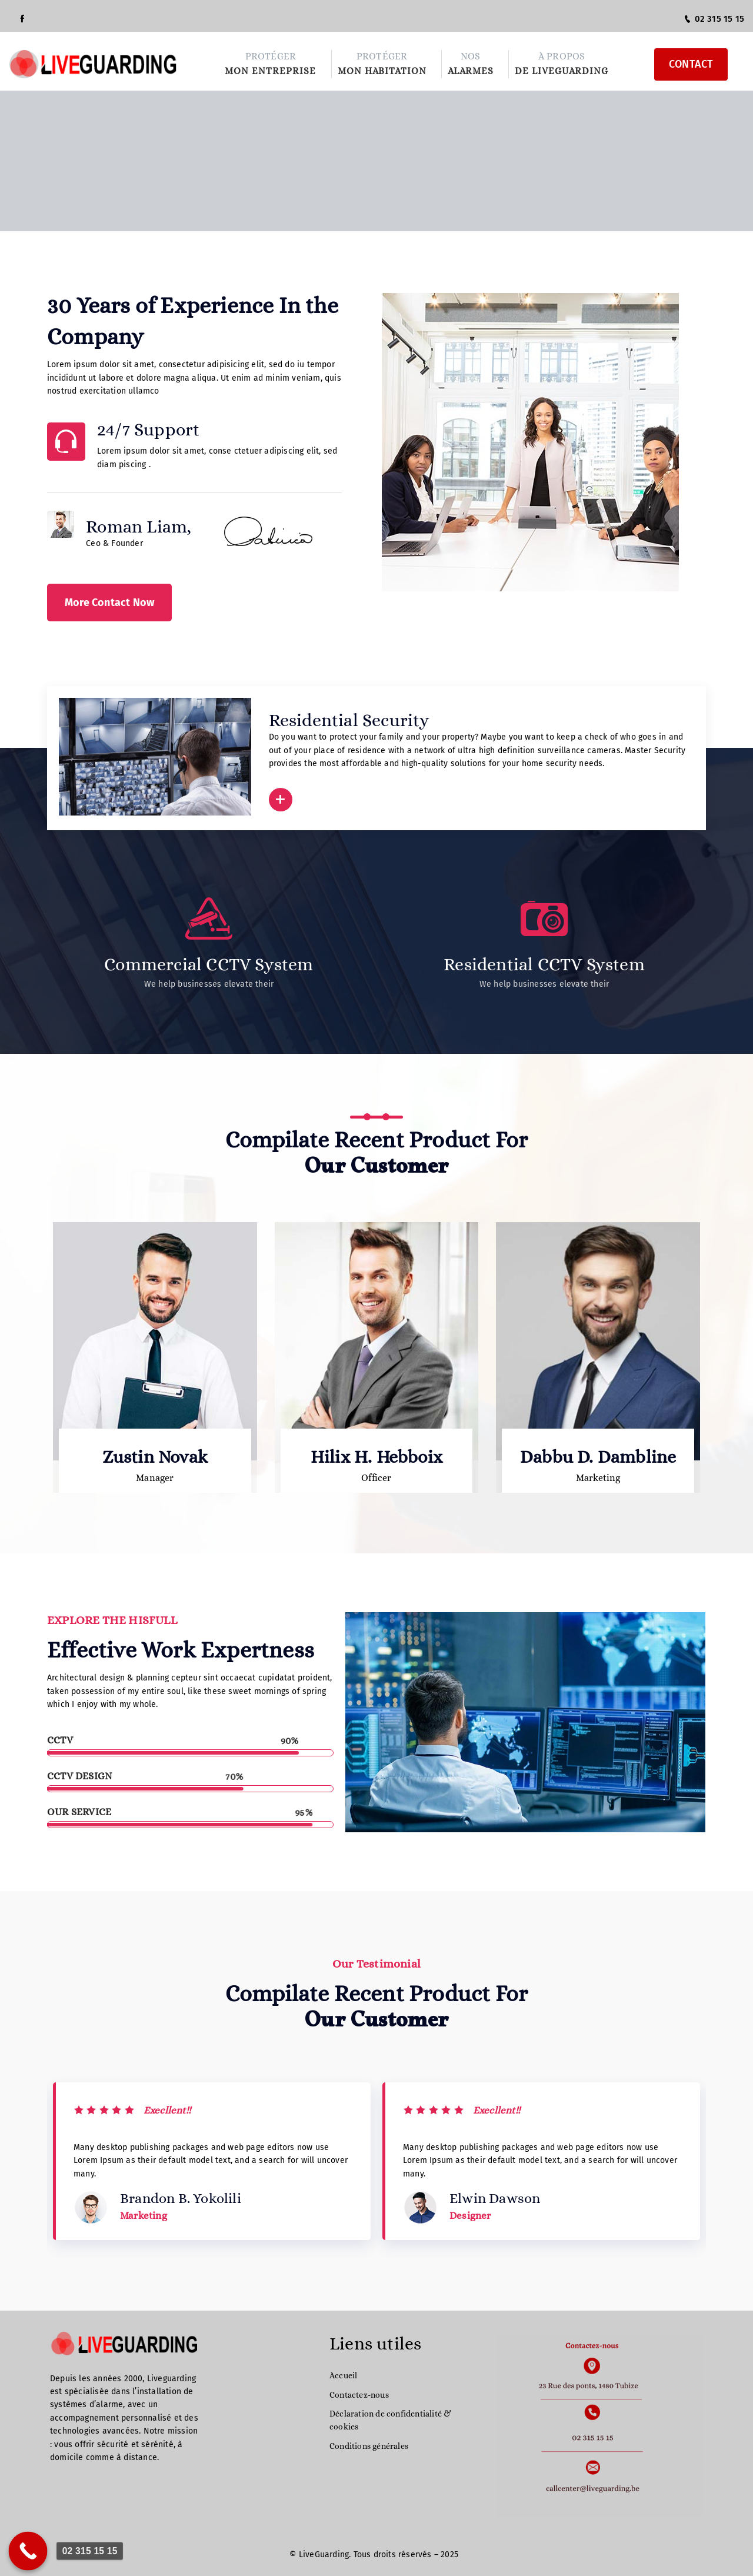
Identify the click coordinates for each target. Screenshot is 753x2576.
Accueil (343, 2375)
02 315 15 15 (714, 19)
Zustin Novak (155, 1457)
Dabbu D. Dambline (598, 1457)
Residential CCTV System (544, 964)
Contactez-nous (359, 2394)
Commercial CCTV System (208, 964)
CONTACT (691, 64)
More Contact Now (109, 602)
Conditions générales (368, 2446)
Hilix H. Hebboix (376, 1457)
